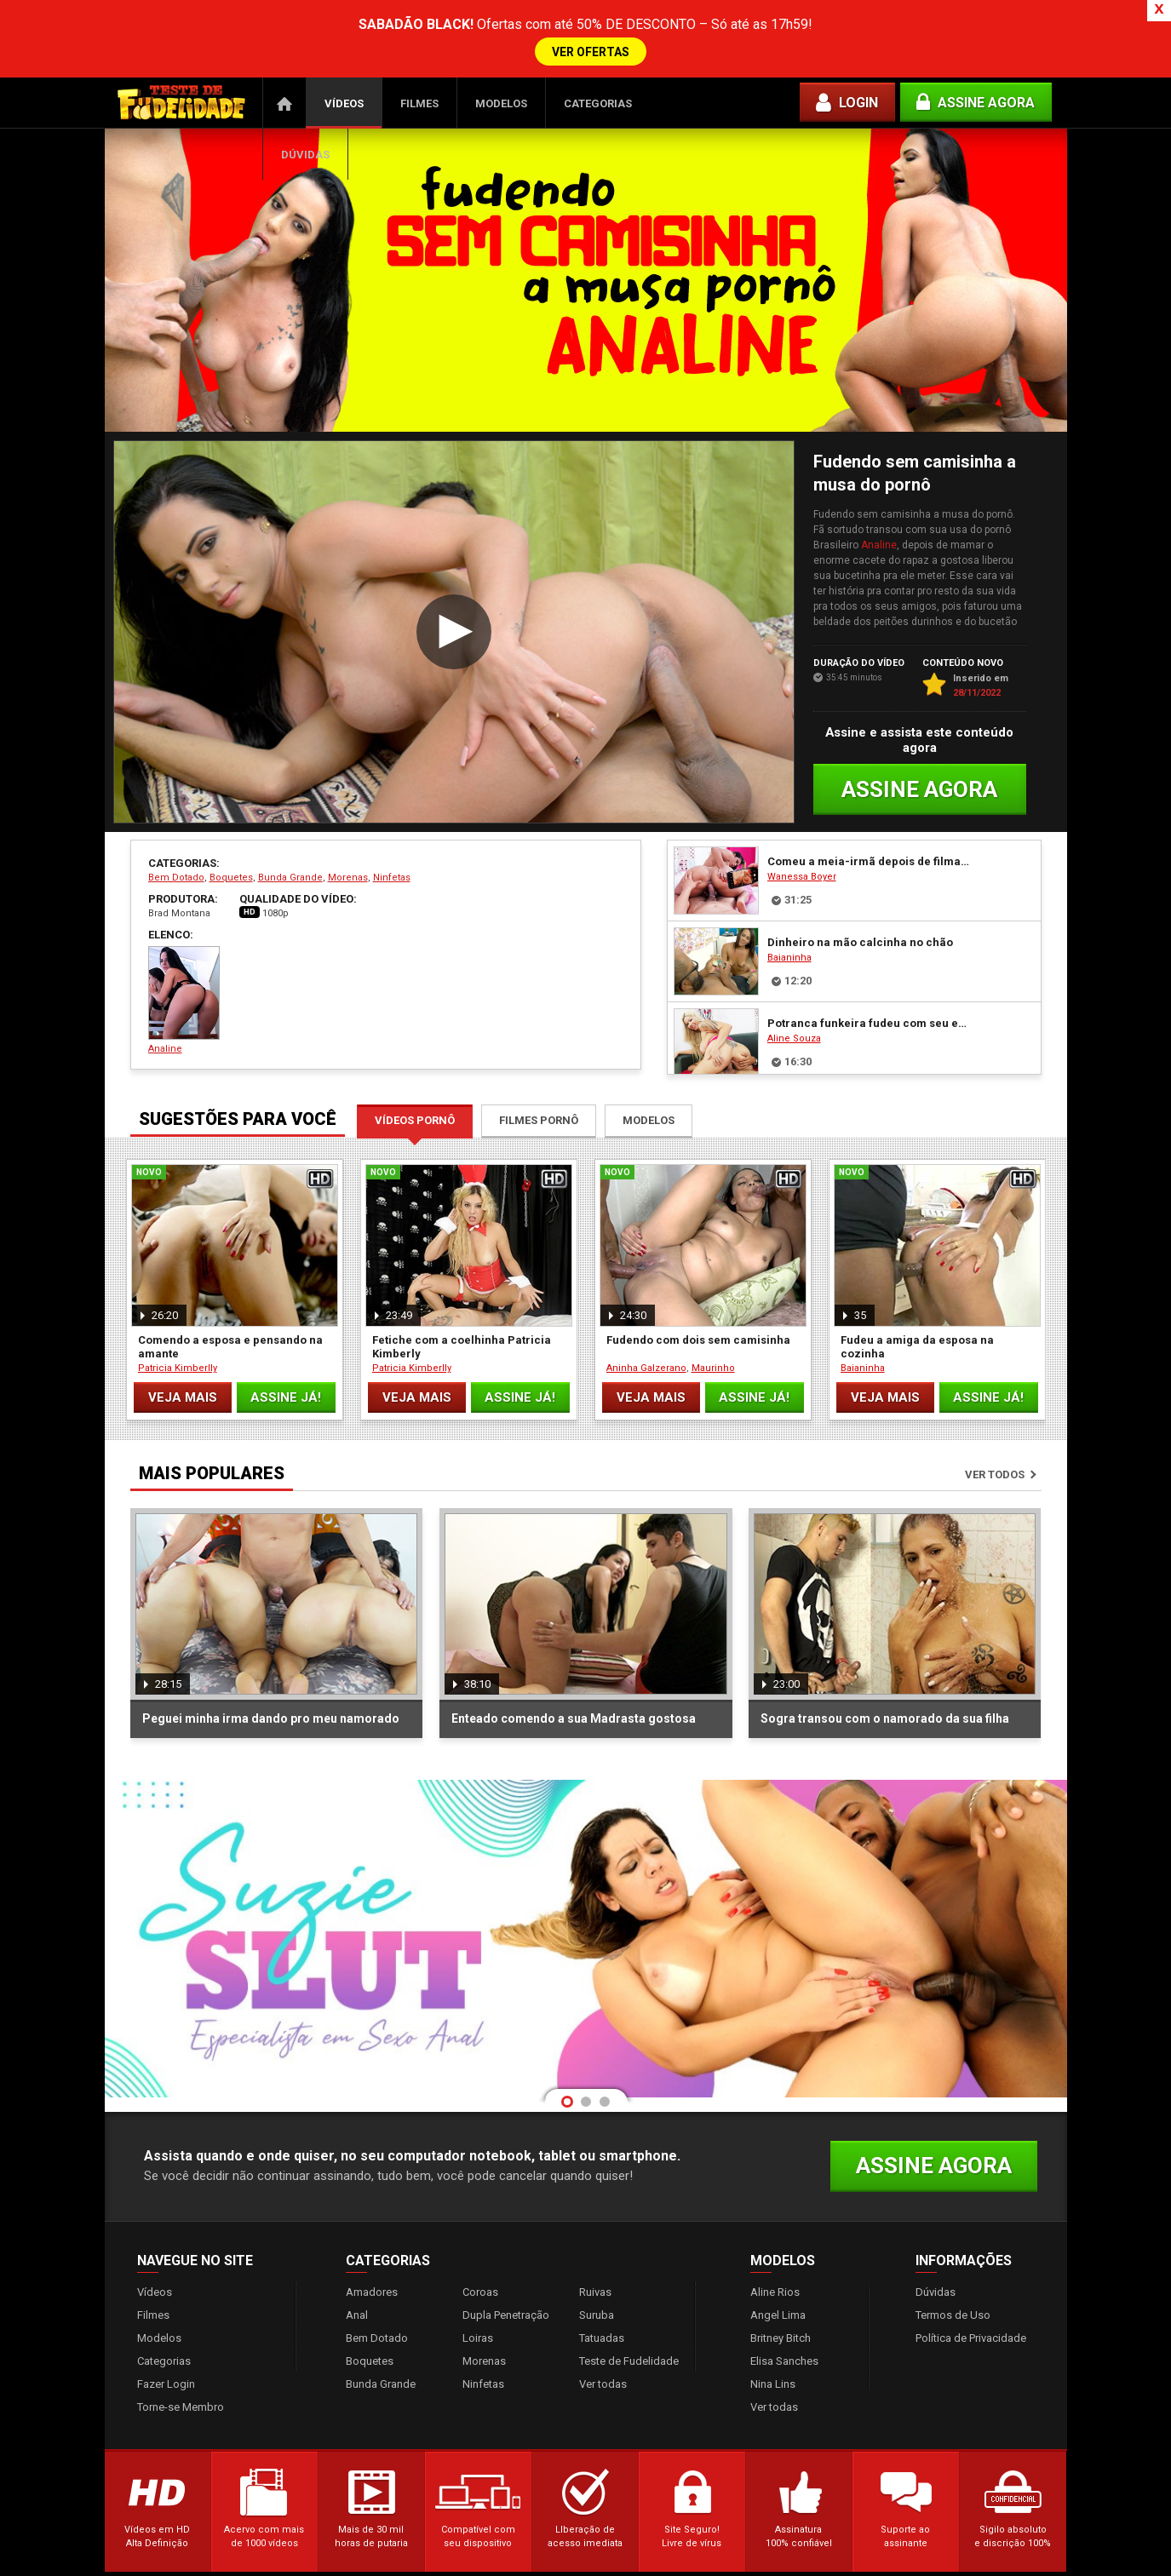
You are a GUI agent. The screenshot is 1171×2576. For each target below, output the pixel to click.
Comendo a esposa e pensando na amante (230, 1321)
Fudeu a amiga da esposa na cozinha (917, 1321)
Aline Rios (775, 2266)
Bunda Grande (290, 852)
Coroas (480, 2266)
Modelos (501, 78)
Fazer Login (166, 2358)
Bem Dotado (176, 852)
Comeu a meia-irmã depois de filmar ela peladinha (870, 835)
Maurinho (713, 1342)
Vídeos (344, 78)
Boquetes (231, 852)
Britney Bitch (780, 2312)
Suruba (596, 2289)
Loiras (477, 2312)
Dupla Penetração (505, 2289)
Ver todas (603, 2358)
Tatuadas (601, 2312)
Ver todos (995, 1449)
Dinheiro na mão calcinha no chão (860, 916)
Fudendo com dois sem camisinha (698, 1314)
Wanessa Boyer (801, 851)
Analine (879, 519)
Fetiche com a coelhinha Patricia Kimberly (461, 1321)
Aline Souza (794, 1012)
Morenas (348, 852)
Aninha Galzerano (646, 1342)
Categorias (598, 78)
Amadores (372, 2266)
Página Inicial (284, 77)
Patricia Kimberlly (177, 1342)
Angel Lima (778, 2289)
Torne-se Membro (180, 2381)
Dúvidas (305, 129)
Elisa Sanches (784, 2335)
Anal (357, 2289)
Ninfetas (391, 852)
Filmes (419, 78)
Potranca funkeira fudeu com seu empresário (870, 997)
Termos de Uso (953, 2289)
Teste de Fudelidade (629, 2335)
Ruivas (595, 2266)
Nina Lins (772, 2358)
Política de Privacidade (971, 2312)
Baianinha (789, 932)
